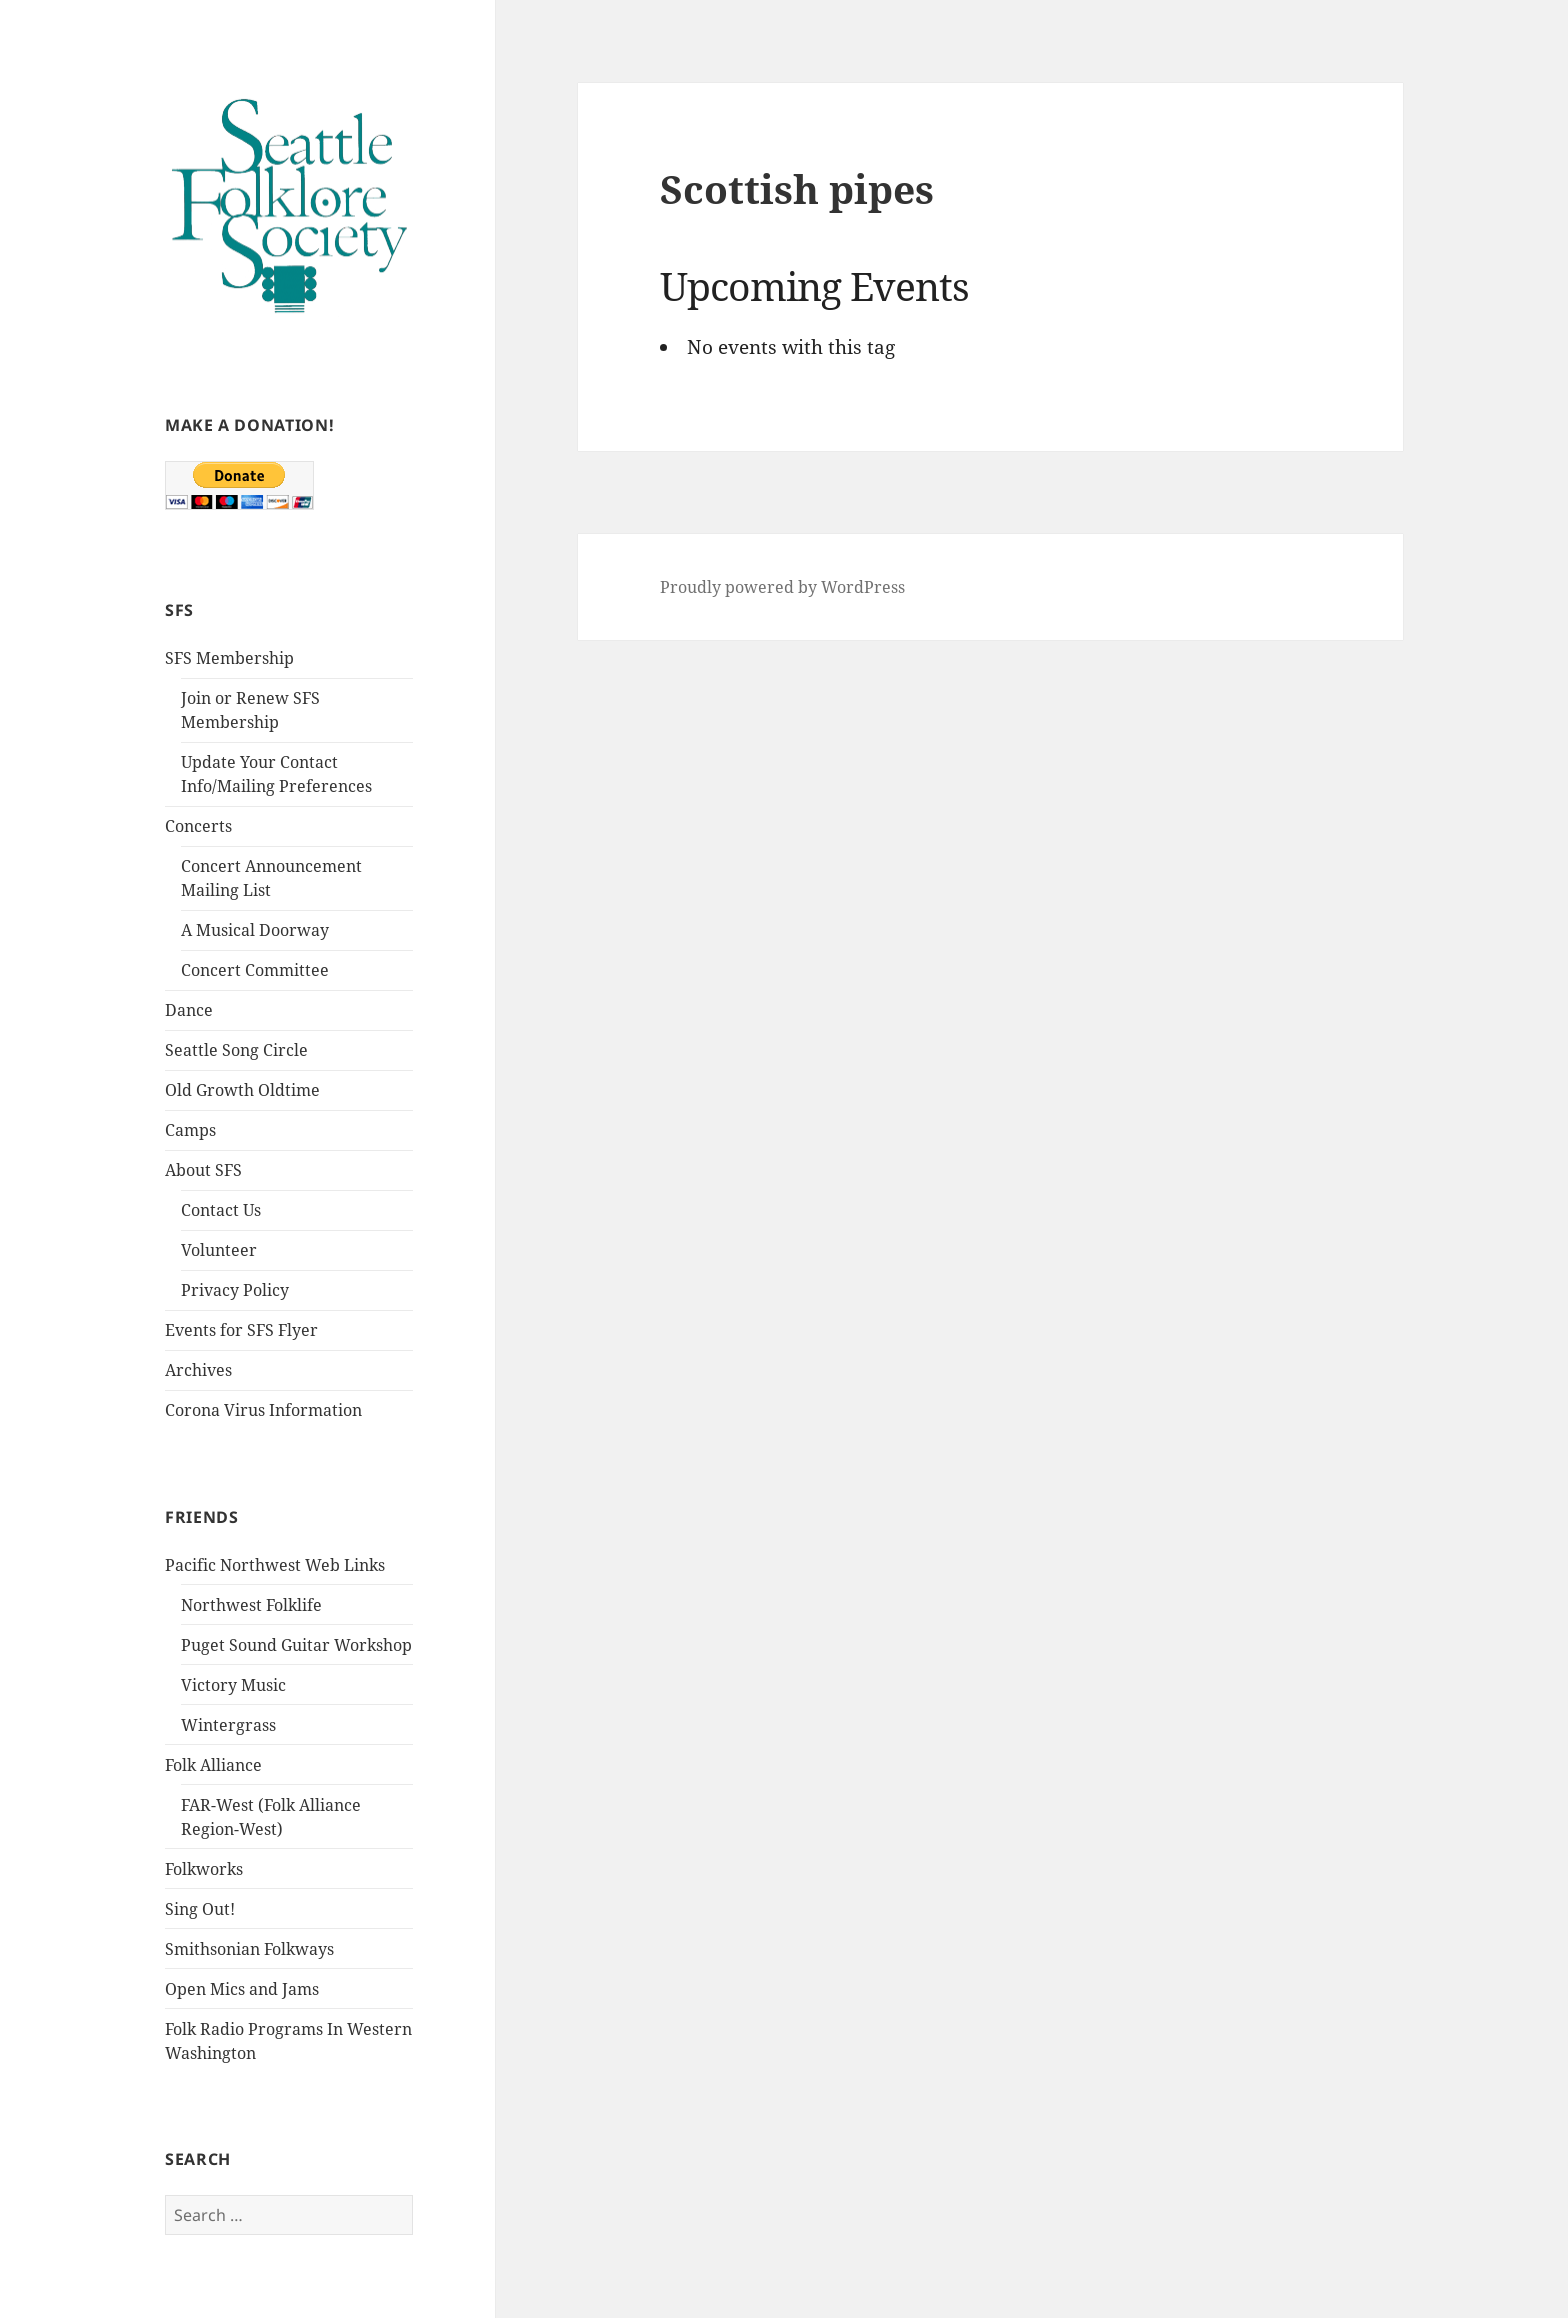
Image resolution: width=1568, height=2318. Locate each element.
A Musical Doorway (255, 930)
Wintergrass (228, 1725)
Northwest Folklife (251, 1605)
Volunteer (219, 1250)
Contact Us (221, 1210)
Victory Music (233, 1685)
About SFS (203, 1170)
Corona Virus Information (263, 1410)
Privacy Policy (235, 1290)
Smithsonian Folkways (249, 1949)
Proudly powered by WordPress (782, 587)
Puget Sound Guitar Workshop (296, 1645)
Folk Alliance (213, 1765)
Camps (190, 1130)
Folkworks (204, 1869)
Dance (189, 1010)
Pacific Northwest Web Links (275, 1565)
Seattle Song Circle (236, 1050)
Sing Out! (200, 1909)
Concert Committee (255, 970)
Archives (198, 1370)
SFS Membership (229, 658)
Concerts (198, 826)
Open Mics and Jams (242, 1989)
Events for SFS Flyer (241, 1330)
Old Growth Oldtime (242, 1090)
